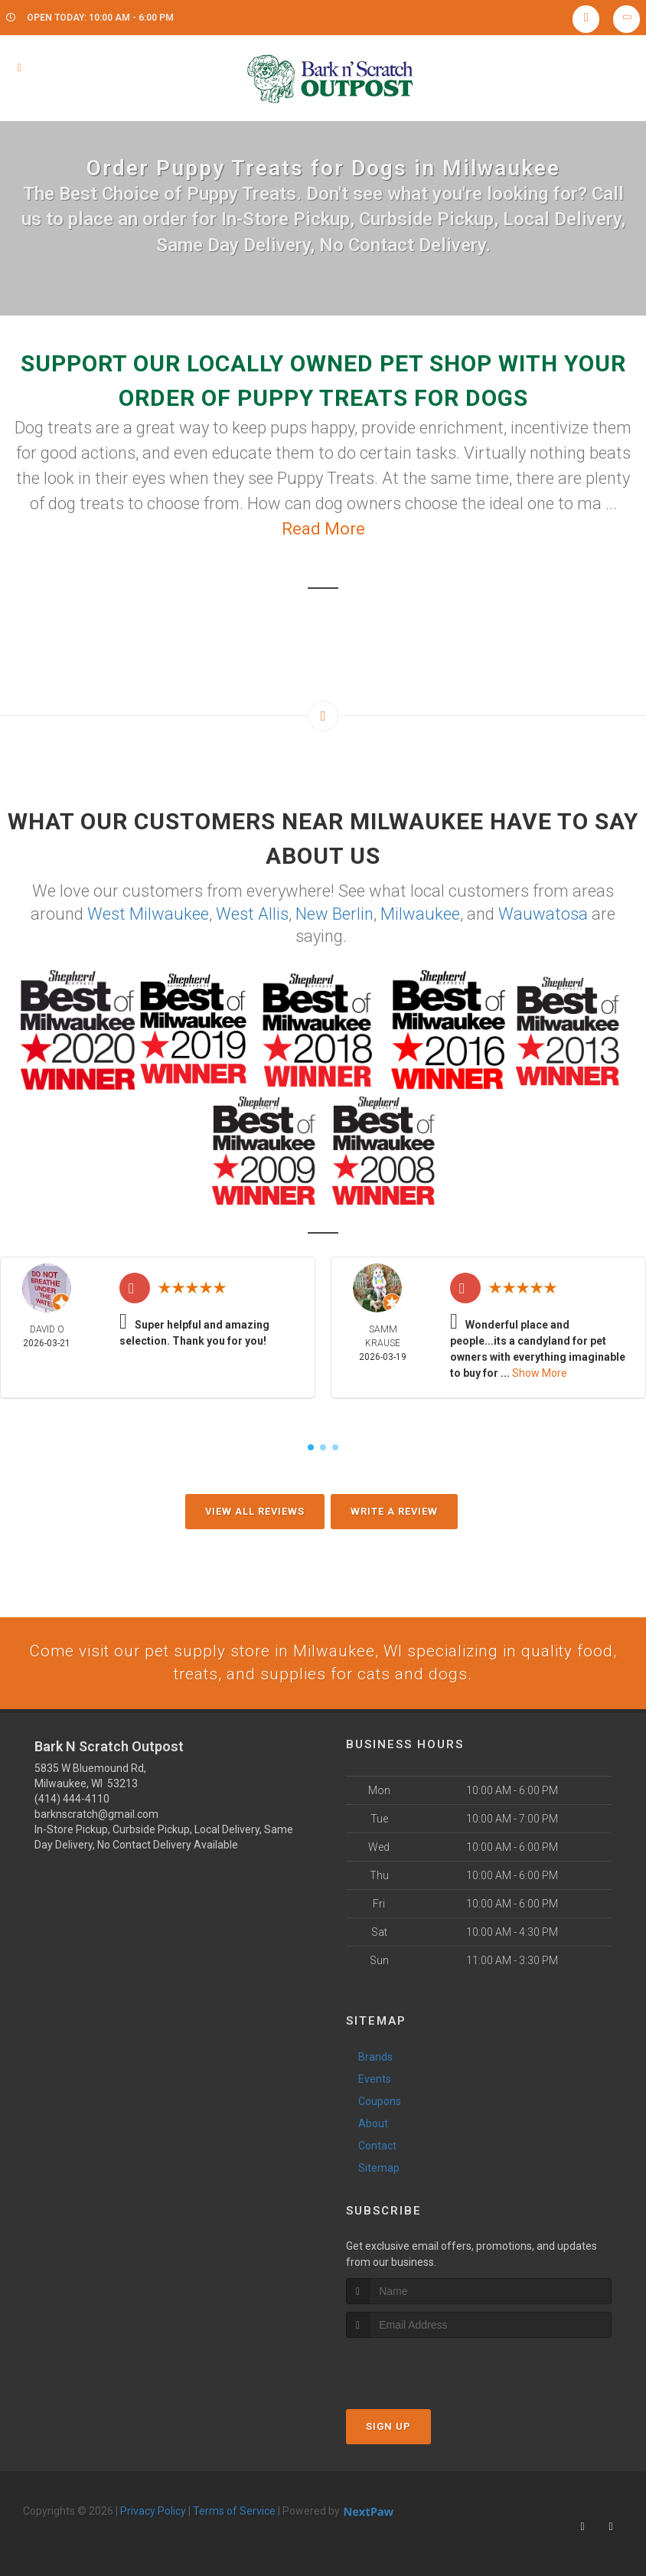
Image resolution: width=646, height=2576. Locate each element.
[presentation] (427, 2367)
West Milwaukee (148, 913)
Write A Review (394, 1510)
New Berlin (334, 913)
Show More (539, 1372)
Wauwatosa (543, 913)
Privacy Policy (153, 2512)
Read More (323, 528)
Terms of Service (234, 2512)
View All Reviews (255, 1510)
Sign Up (388, 2427)
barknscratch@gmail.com (96, 1815)
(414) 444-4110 (71, 1799)
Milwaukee (420, 913)
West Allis (252, 913)
